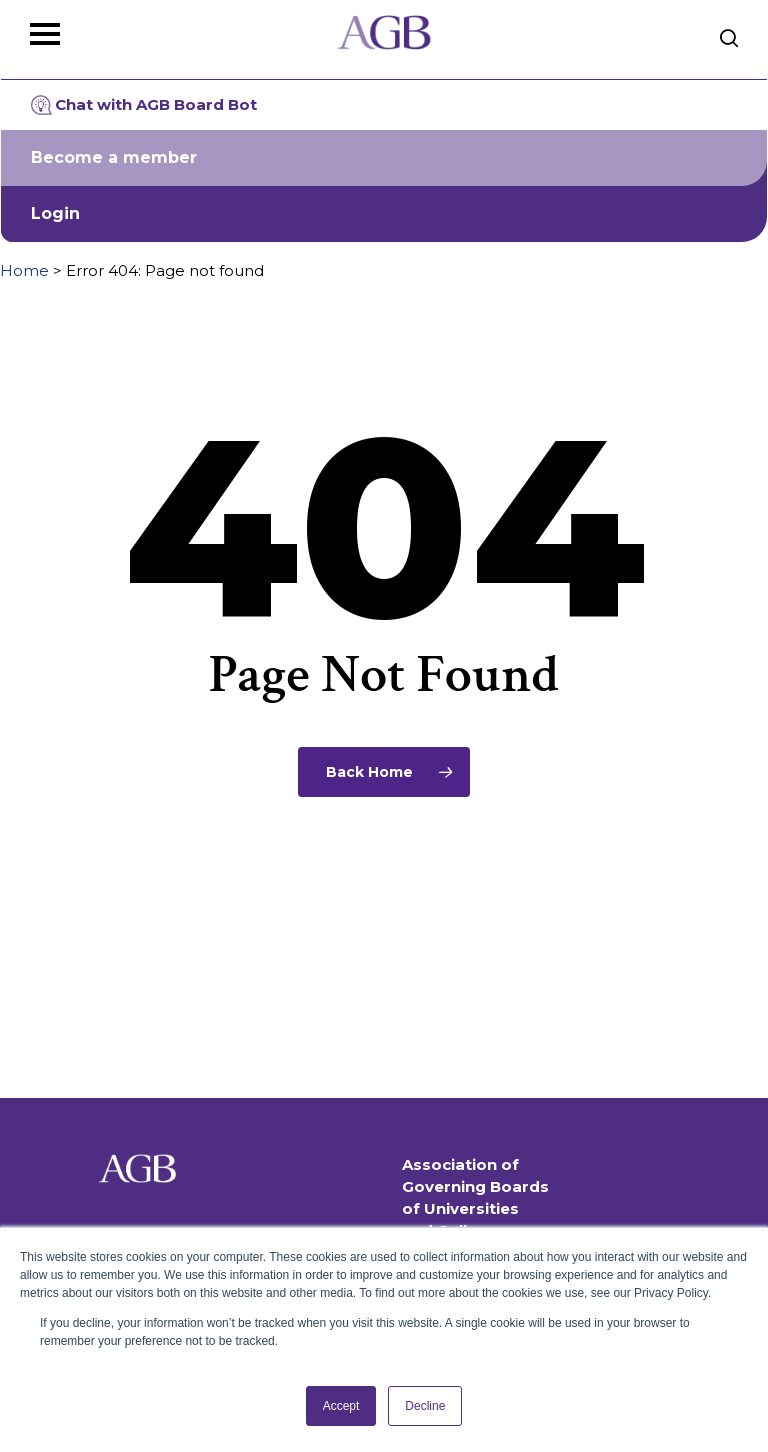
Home (24, 270)
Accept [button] (341, 1406)
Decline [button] (425, 1406)
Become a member (114, 157)
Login (55, 213)
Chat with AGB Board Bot (144, 105)
